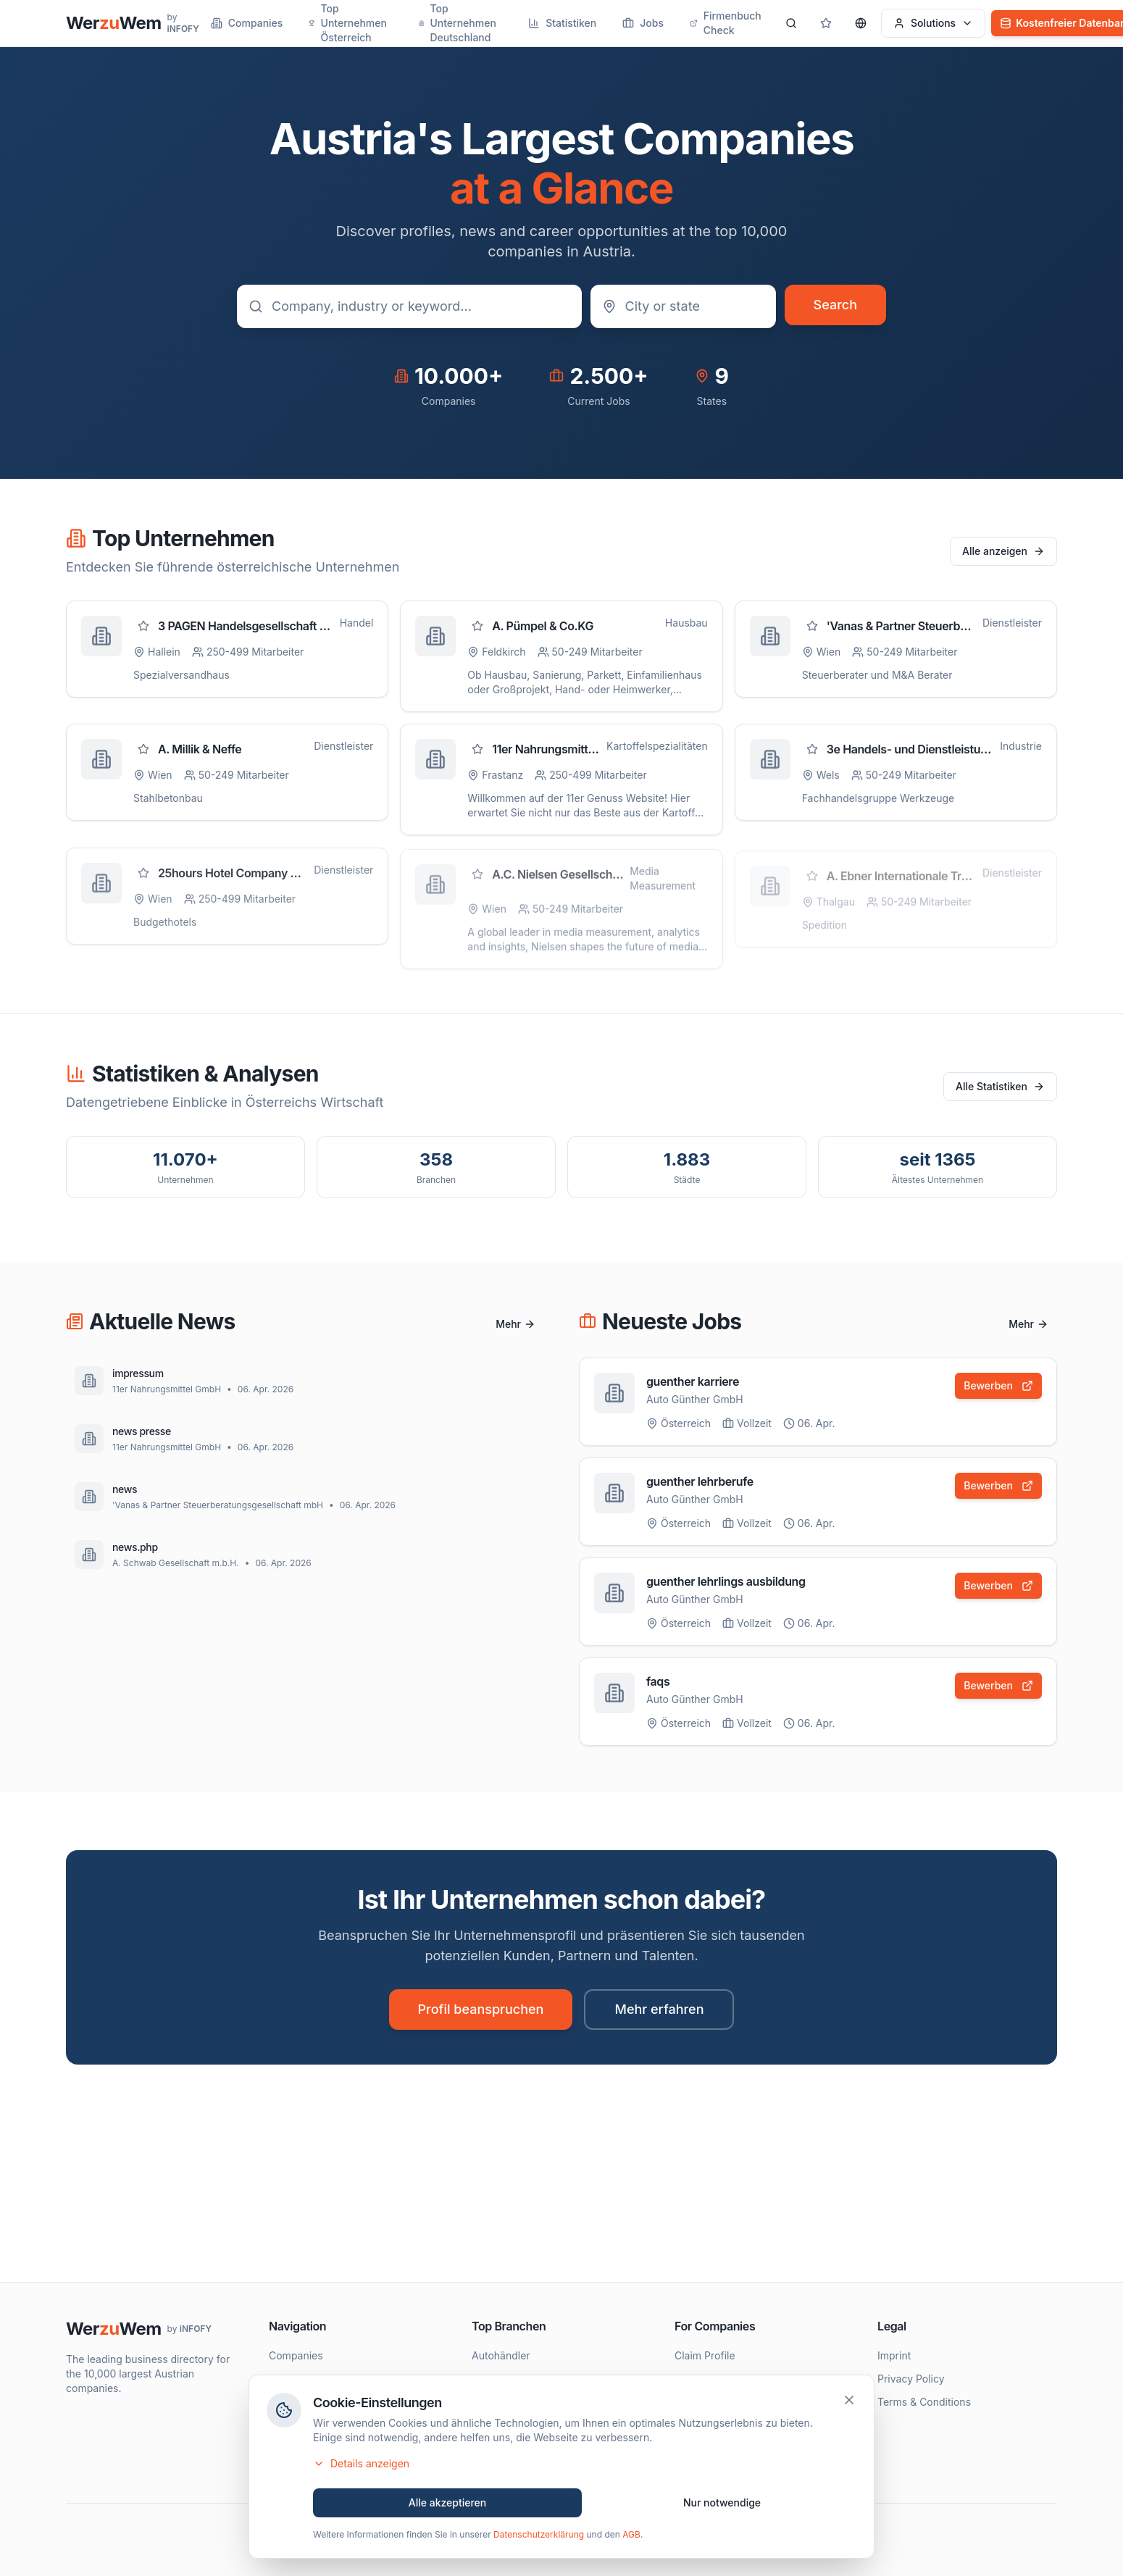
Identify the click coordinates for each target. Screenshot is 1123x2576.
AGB (631, 2537)
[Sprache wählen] (860, 23)
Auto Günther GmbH (694, 1399)
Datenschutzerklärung (538, 2537)
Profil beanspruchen (481, 2009)
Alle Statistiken (1000, 1086)
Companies (247, 23)
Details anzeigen (361, 2466)
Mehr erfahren (659, 2009)
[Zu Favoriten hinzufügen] (143, 626)
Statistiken (562, 23)
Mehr (515, 1324)
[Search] (791, 23)
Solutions (933, 23)
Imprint (894, 2355)
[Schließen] (849, 2403)
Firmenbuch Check (725, 22)
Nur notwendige (722, 2505)
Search (835, 304)
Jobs (643, 23)
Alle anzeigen (1003, 551)
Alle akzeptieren (448, 2505)
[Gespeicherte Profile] (825, 23)
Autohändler (501, 2355)
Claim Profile (705, 2355)
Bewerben (998, 1385)
